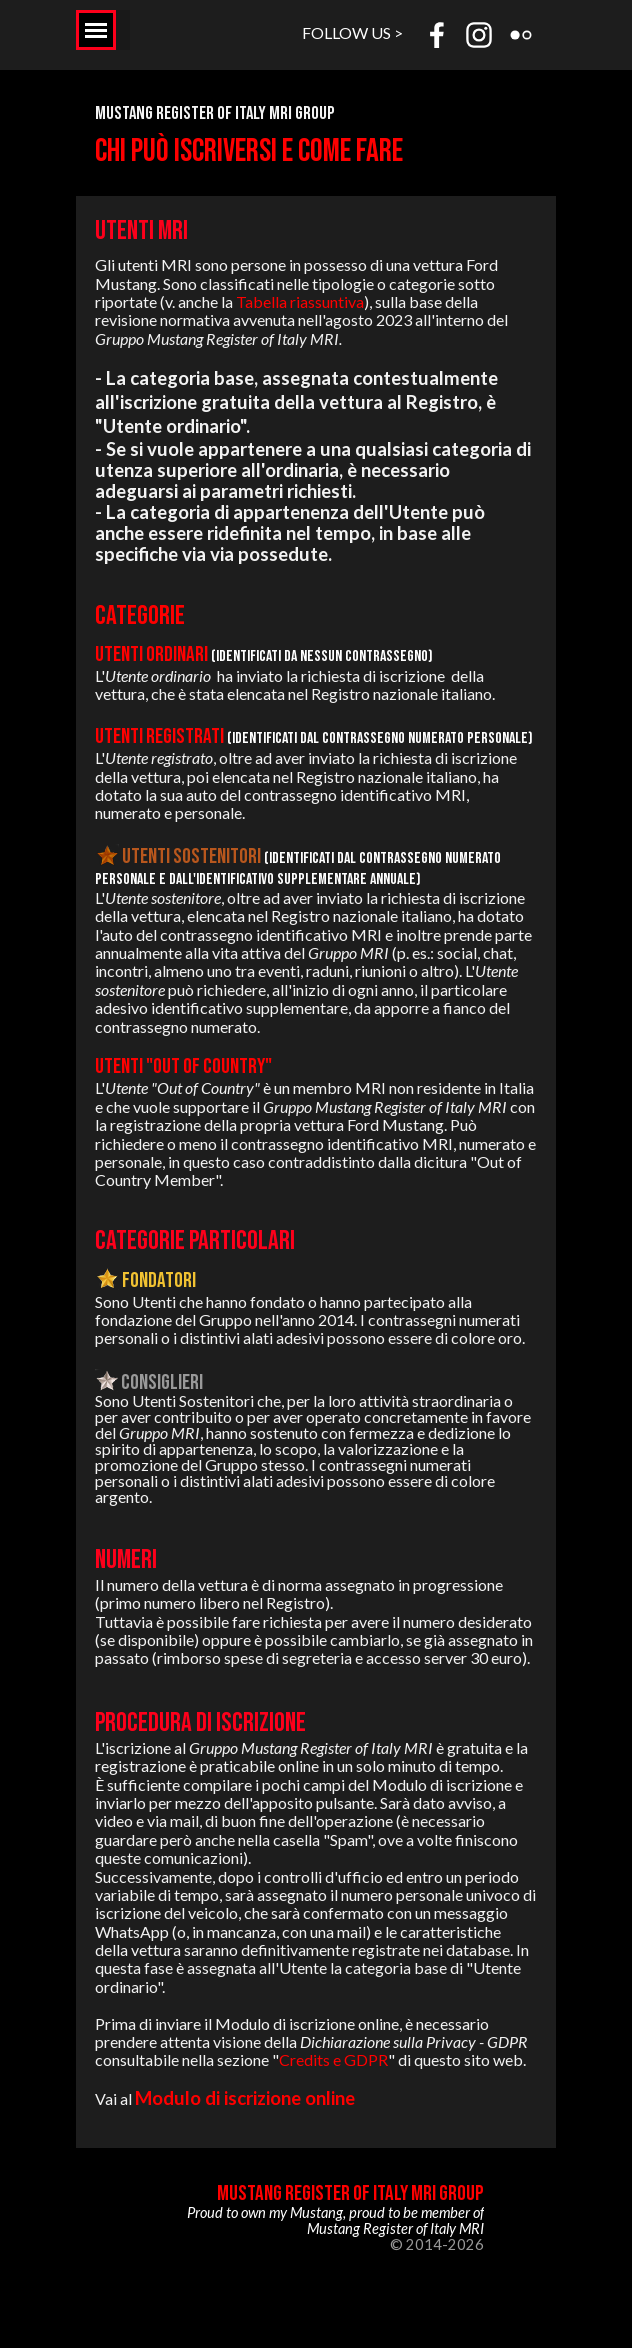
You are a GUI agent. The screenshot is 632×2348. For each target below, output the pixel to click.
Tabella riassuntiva (300, 301)
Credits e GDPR (333, 2059)
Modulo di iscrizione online (245, 2098)
